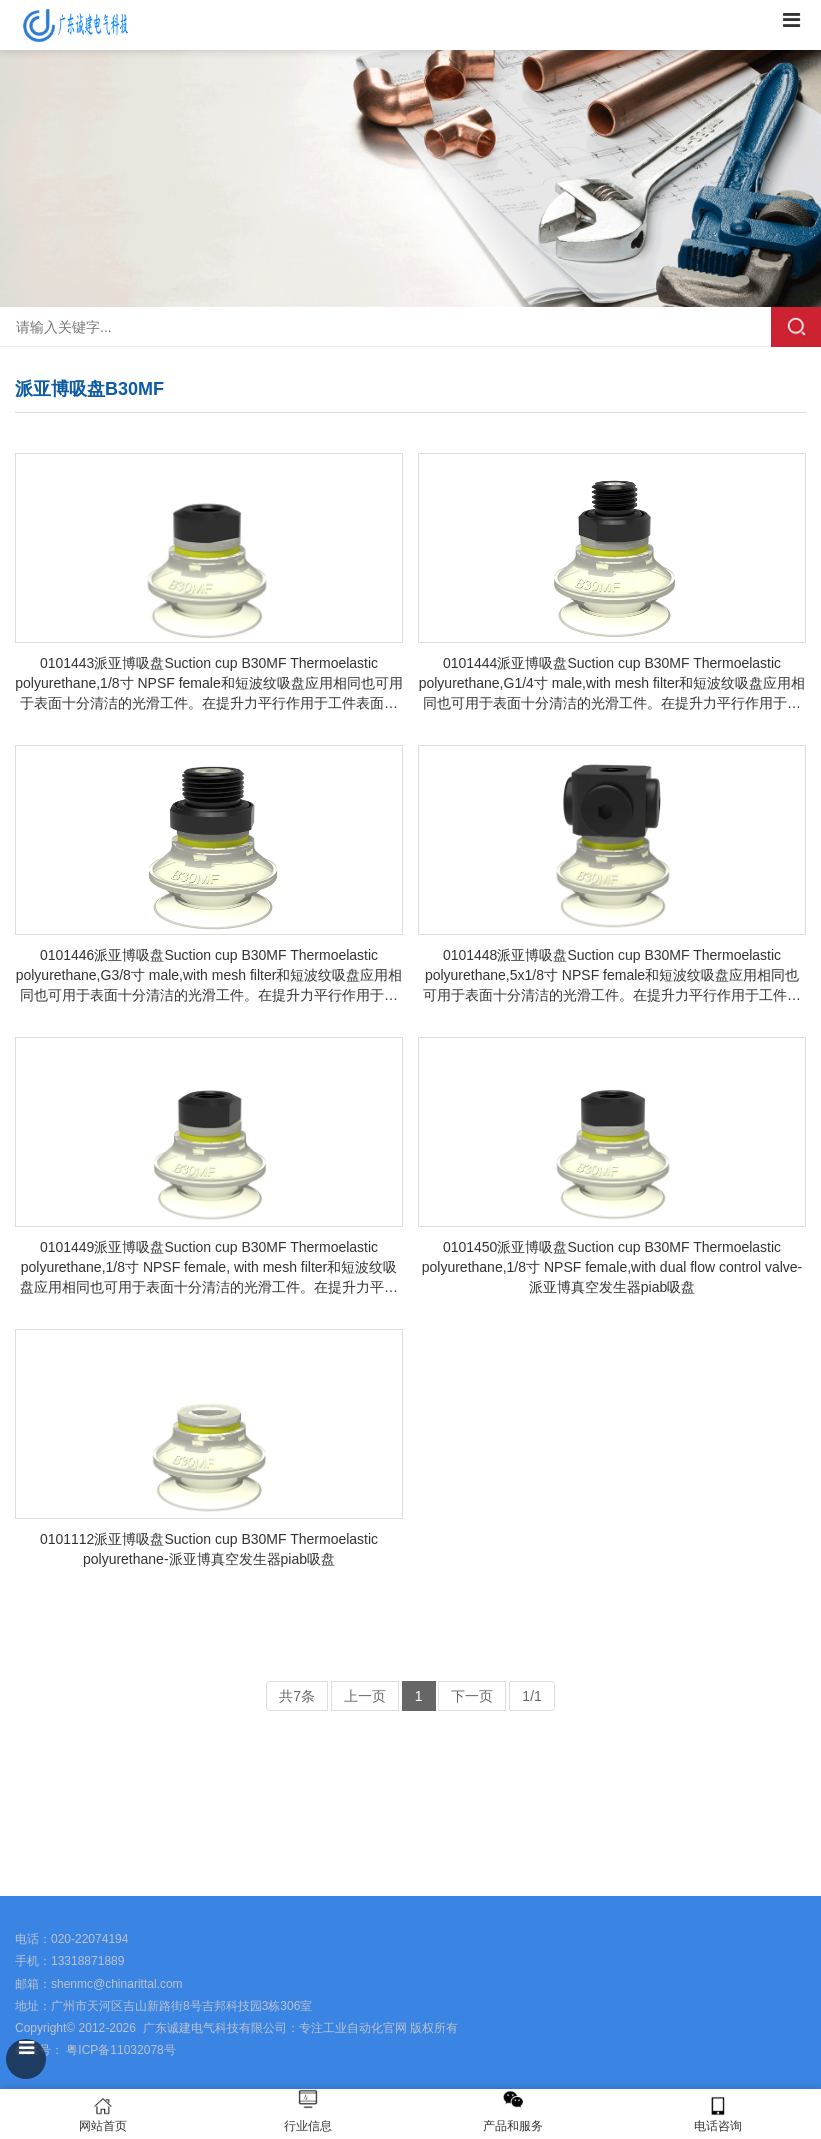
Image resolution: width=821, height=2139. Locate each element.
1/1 (531, 1696)
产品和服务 (513, 2126)
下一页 (472, 1696)
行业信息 (308, 2126)
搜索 (796, 327)
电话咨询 (718, 2114)
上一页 (365, 1696)
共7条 (297, 1696)
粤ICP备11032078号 (119, 2050)
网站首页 (102, 2114)
